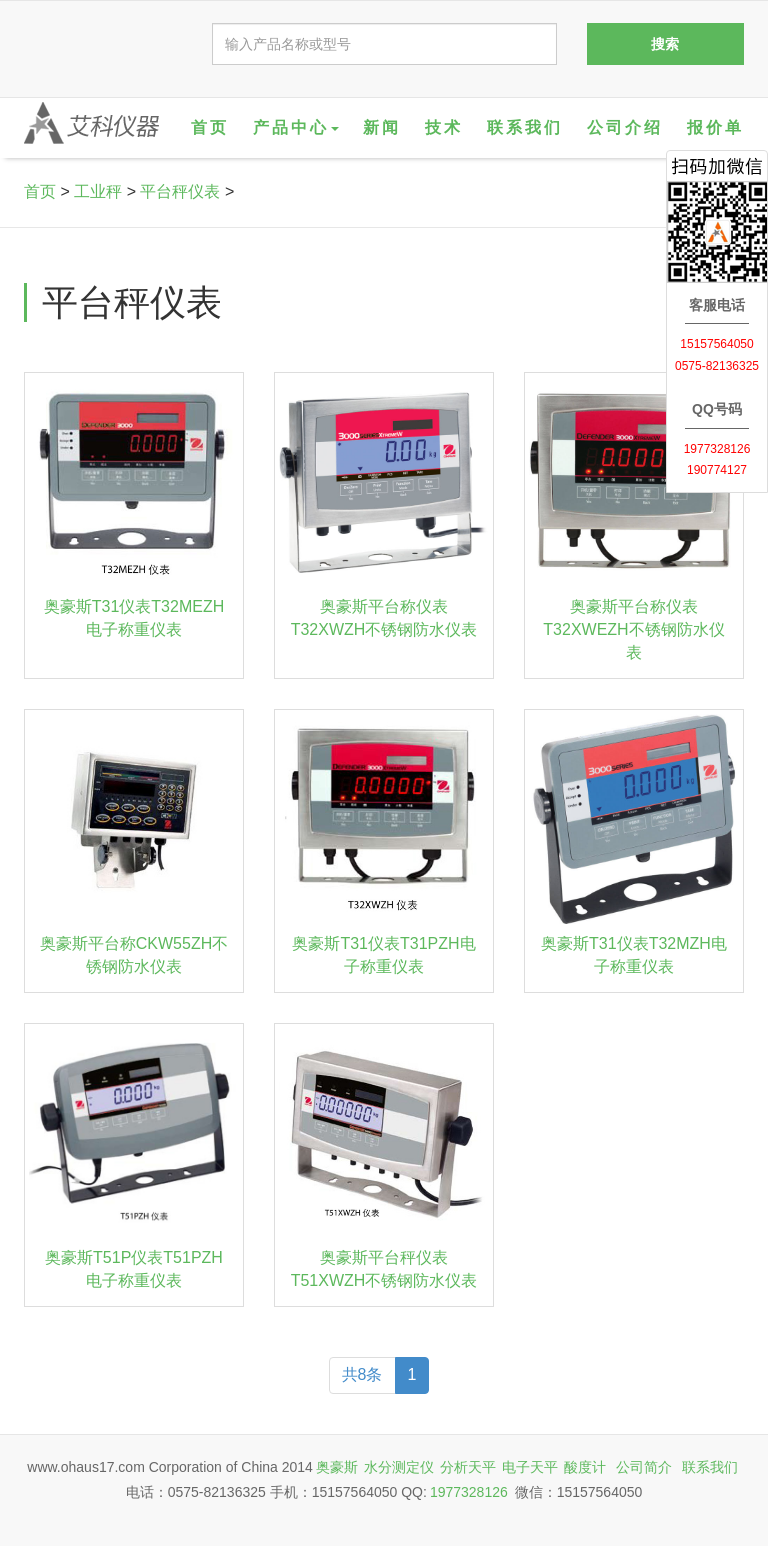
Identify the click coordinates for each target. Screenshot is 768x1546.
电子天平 (530, 1467)
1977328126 (469, 1492)
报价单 (715, 127)
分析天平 (468, 1467)
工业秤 (98, 191)
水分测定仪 (399, 1467)
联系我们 (525, 127)
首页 (210, 127)
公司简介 (644, 1467)
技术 (444, 127)
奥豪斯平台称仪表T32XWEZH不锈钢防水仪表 (633, 629)
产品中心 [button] (296, 127)
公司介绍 (625, 127)
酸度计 (585, 1467)
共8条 (362, 1374)
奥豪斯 (337, 1467)
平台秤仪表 (180, 191)
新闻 (382, 127)
